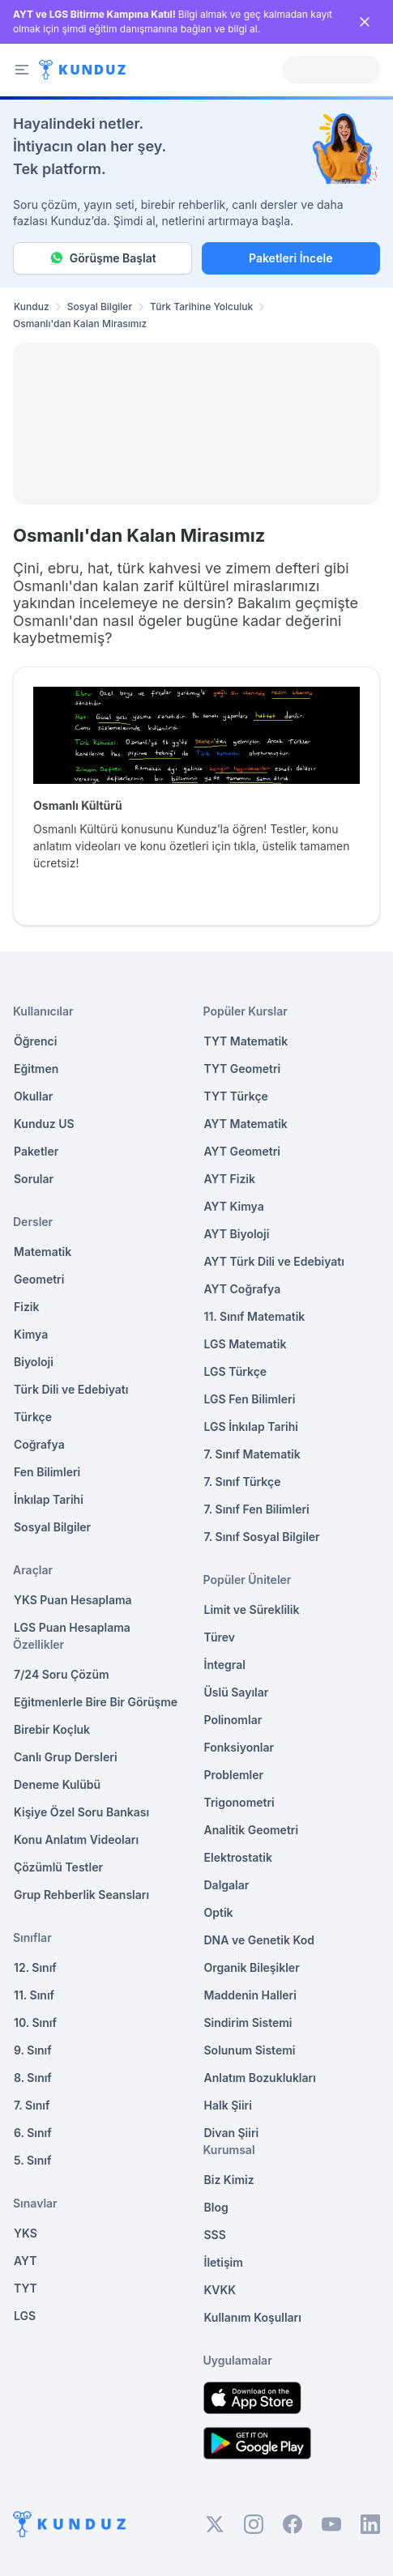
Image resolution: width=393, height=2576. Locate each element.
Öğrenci (35, 1041)
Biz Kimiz (229, 2179)
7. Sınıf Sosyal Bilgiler (262, 1536)
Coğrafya (39, 1444)
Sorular (33, 1179)
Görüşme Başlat (102, 258)
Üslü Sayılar (236, 1692)
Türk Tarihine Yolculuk (201, 306)
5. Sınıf (32, 2160)
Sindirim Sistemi (248, 2022)
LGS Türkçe (235, 1371)
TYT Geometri (242, 1068)
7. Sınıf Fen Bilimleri (257, 1509)
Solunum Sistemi (250, 2050)
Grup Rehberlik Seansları (81, 1894)
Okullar (33, 1096)
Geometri (39, 1279)
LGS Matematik (245, 1344)
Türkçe (33, 1417)
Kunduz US (44, 1123)
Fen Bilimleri (47, 1472)
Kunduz (31, 306)
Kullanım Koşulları (252, 2317)
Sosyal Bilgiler (99, 306)
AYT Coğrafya (242, 1289)
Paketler (36, 1151)
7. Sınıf (31, 2105)
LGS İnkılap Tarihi (251, 1426)
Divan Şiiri (231, 2133)
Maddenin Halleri (250, 1995)
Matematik (42, 1251)
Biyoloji (33, 1362)
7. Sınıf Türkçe (242, 1481)
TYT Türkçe (236, 1096)
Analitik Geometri (251, 1830)
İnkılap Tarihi (48, 1499)
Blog (216, 2207)
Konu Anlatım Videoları (76, 1839)
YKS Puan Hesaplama (73, 1600)
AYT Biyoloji (237, 1234)
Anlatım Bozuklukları (260, 2077)
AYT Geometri (242, 1151)
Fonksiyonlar (239, 1747)
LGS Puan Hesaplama (72, 1627)
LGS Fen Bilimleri (250, 1399)
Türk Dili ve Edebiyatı (71, 1389)
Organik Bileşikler (252, 1967)
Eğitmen (36, 1068)
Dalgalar (227, 1885)
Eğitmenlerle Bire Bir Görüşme (95, 1702)
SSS (215, 2235)
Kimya (31, 1334)
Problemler (234, 1775)
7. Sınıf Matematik (252, 1454)
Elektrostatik (238, 1857)
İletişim (223, 2262)
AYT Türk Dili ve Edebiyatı (274, 1261)
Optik (218, 1912)
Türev (220, 1637)
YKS (25, 2233)
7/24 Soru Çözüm (61, 1674)
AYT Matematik (246, 1123)
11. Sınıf (34, 1995)
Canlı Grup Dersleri (65, 1757)
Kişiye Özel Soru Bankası (81, 1812)
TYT (25, 2288)
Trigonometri (239, 1802)
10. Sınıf (35, 2022)
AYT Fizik (230, 1179)
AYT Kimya (234, 1206)
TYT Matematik (246, 1041)
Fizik (26, 1307)
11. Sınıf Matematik (254, 1316)
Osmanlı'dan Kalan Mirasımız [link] (80, 323)
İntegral (225, 1664)
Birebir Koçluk (52, 1729)
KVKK (220, 2290)
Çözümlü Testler (58, 1867)
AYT (25, 2260)
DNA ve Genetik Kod (259, 1940)
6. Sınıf (33, 2133)
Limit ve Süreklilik (252, 1609)
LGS (25, 2316)
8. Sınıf (33, 2077)
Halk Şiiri (228, 2105)
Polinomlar (233, 1720)
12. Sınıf (35, 1967)
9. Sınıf (33, 2050)
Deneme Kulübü (57, 1784)
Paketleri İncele (290, 258)
